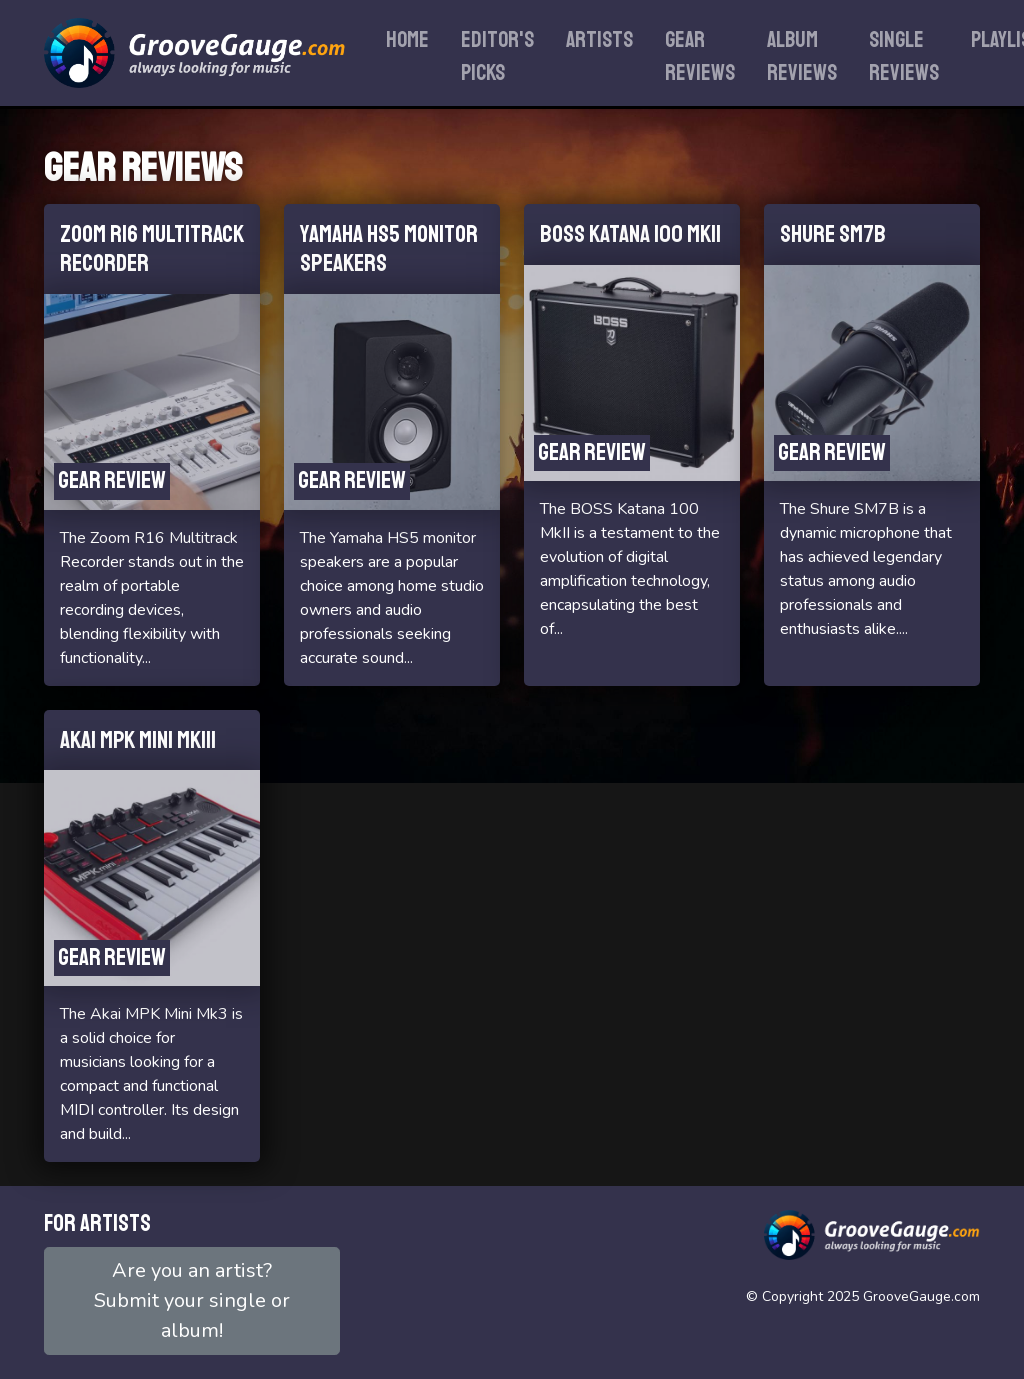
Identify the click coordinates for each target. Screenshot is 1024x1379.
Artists (599, 40)
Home (407, 40)
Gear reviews (700, 56)
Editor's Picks (497, 56)
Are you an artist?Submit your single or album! (192, 1300)
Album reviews (802, 56)
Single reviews (904, 56)
